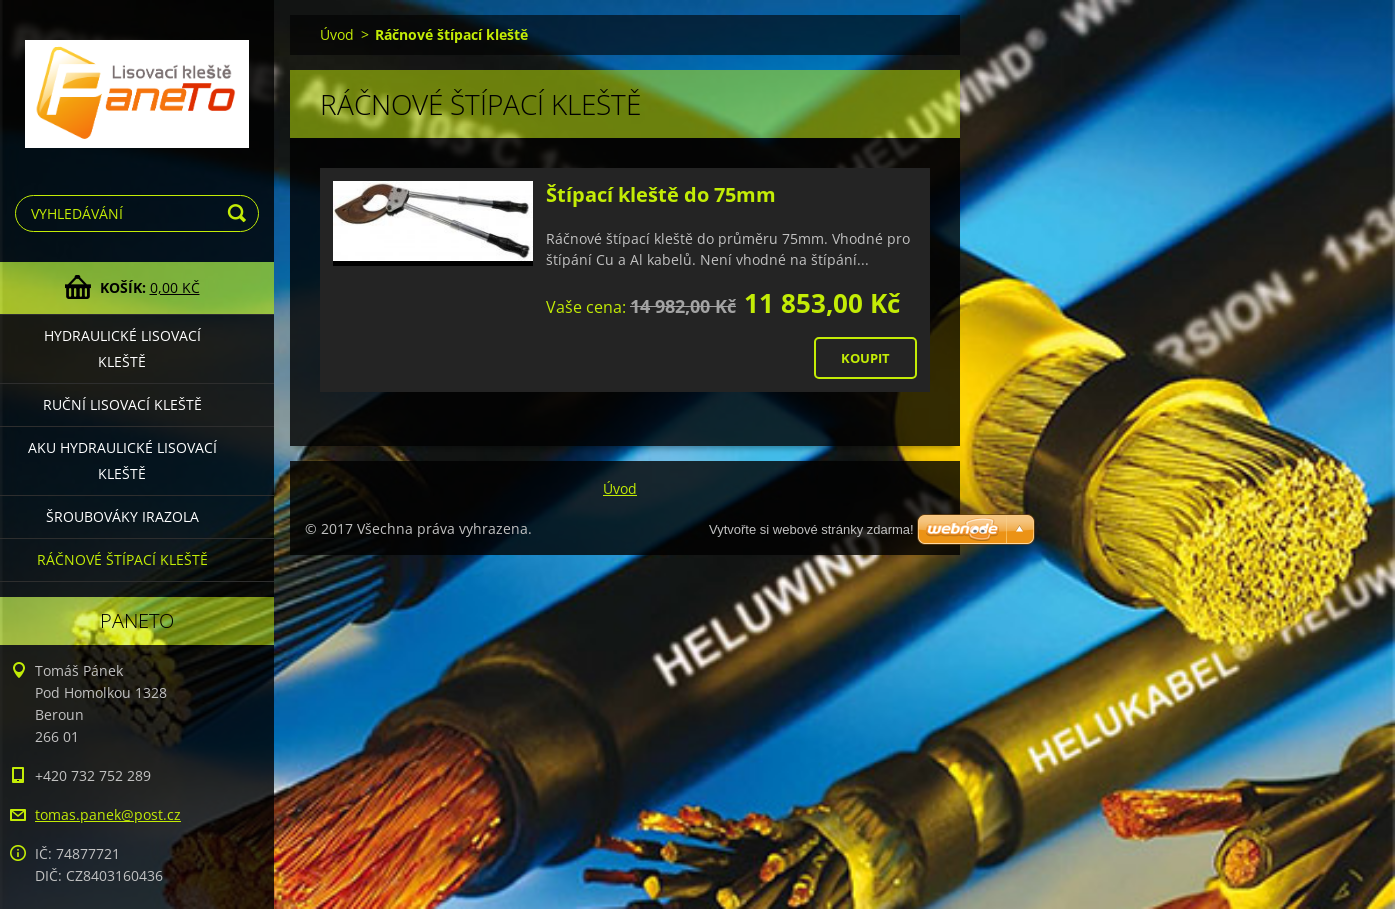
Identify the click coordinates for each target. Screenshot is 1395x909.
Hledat (240, 213)
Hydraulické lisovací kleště (122, 348)
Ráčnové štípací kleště (122, 559)
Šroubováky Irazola (122, 516)
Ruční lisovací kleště (122, 404)
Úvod (337, 34)
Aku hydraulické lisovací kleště (122, 460)
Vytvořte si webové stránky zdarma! (811, 529)
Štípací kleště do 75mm (661, 194)
